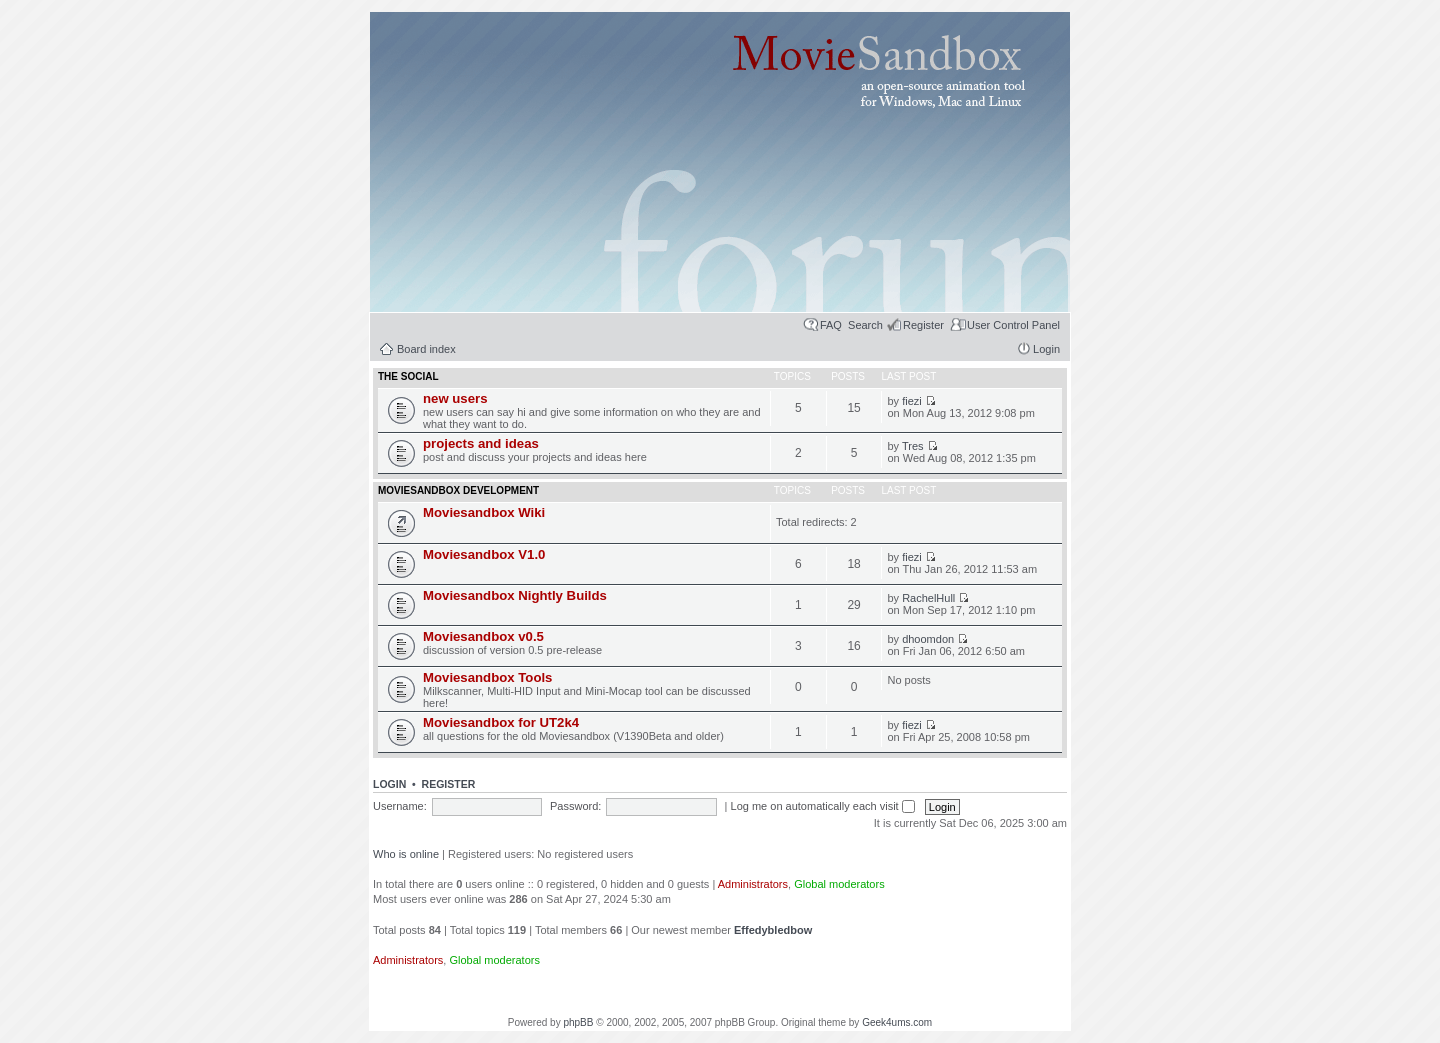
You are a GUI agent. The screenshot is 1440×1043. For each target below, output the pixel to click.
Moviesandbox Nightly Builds (515, 595)
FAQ (831, 325)
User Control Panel (1013, 325)
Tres (913, 446)
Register (923, 325)
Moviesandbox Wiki (484, 512)
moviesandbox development (458, 490)
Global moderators (839, 884)
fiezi (912, 401)
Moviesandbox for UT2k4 (501, 722)
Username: (400, 806)
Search (865, 325)
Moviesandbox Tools (487, 677)
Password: (575, 806)
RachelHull (928, 598)
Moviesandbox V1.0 (484, 554)
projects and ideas (481, 443)
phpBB (578, 1022)
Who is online (406, 854)
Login (1046, 349)
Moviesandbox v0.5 (483, 636)
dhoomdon (928, 639)
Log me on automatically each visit (823, 806)
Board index (426, 349)
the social (408, 376)
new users (455, 398)
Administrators (753, 884)
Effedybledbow (773, 930)
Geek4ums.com (897, 1022)
